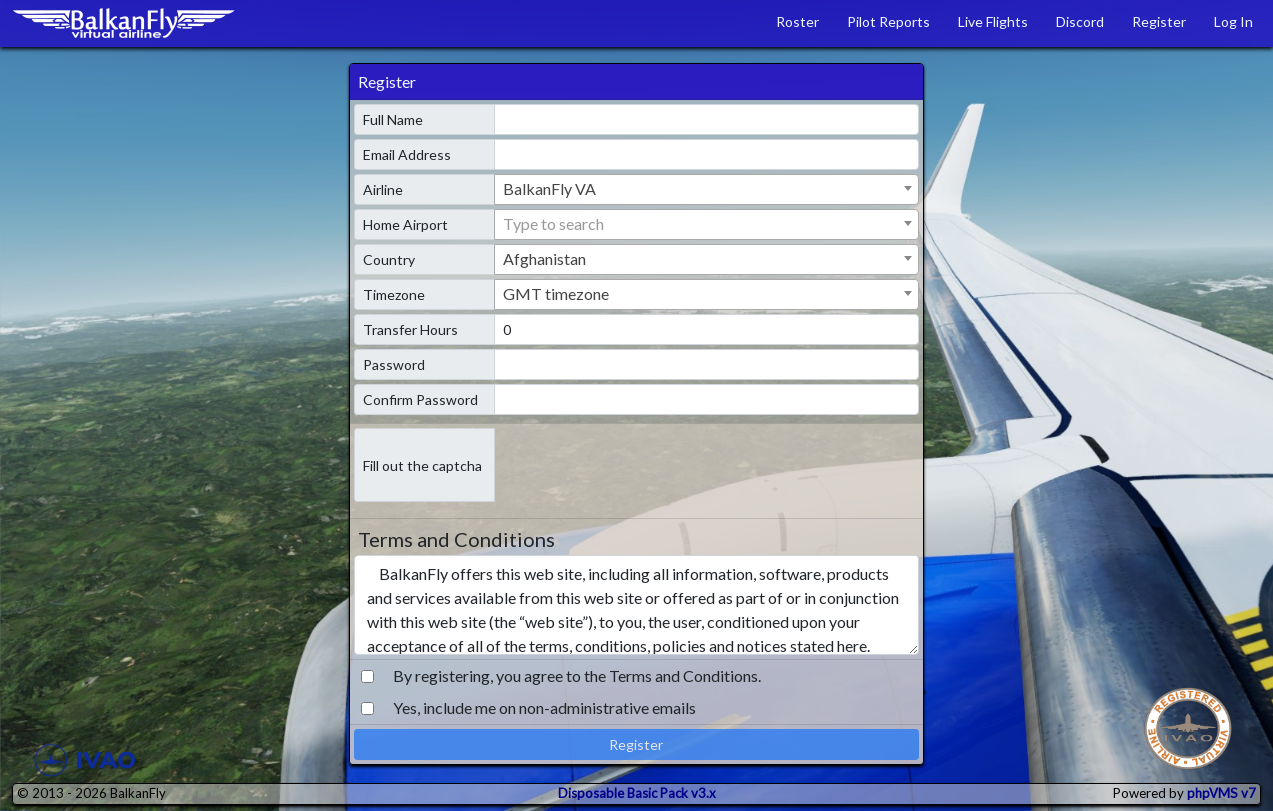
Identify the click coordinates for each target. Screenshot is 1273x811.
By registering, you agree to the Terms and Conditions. (577, 675)
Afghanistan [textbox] (544, 258)
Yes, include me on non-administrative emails (544, 707)
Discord (1080, 21)
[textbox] (706, 224)
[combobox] (706, 189)
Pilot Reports (888, 21)
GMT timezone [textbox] (556, 293)
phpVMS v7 (1221, 793)
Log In (1233, 21)
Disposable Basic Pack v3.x (637, 793)
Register (1159, 21)
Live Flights (993, 21)
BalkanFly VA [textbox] (549, 188)
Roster (797, 21)
